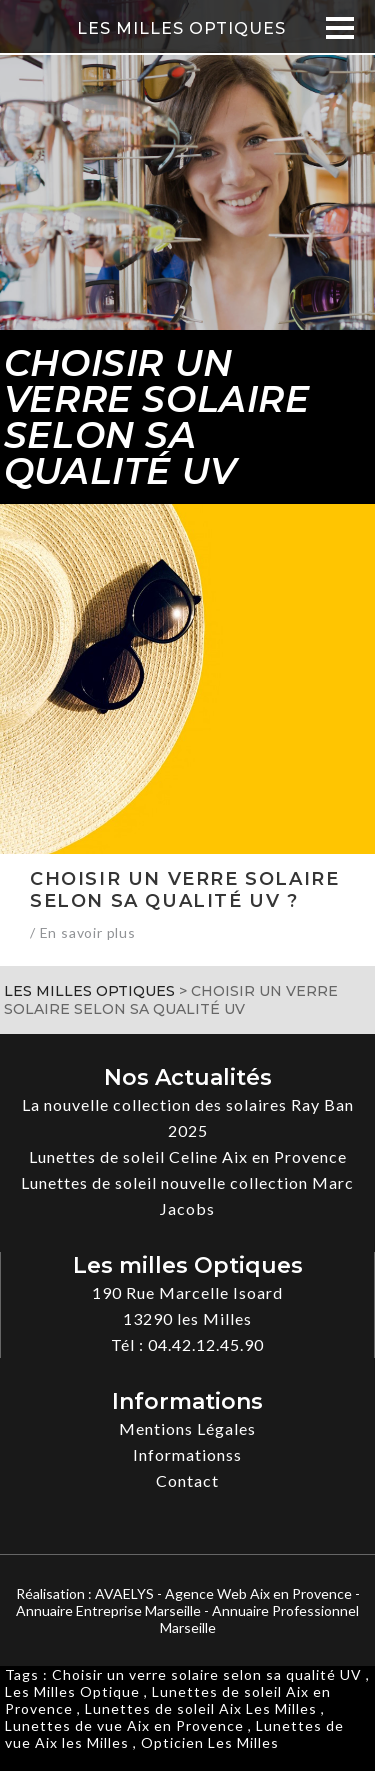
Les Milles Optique (72, 1691)
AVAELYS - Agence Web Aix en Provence (223, 1593)
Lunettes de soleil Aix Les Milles (201, 1708)
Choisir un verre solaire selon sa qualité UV (207, 1674)
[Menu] (340, 27)
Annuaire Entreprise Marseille (108, 1610)
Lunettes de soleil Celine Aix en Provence (188, 1156)
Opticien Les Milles (210, 1742)
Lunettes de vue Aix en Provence (124, 1725)
